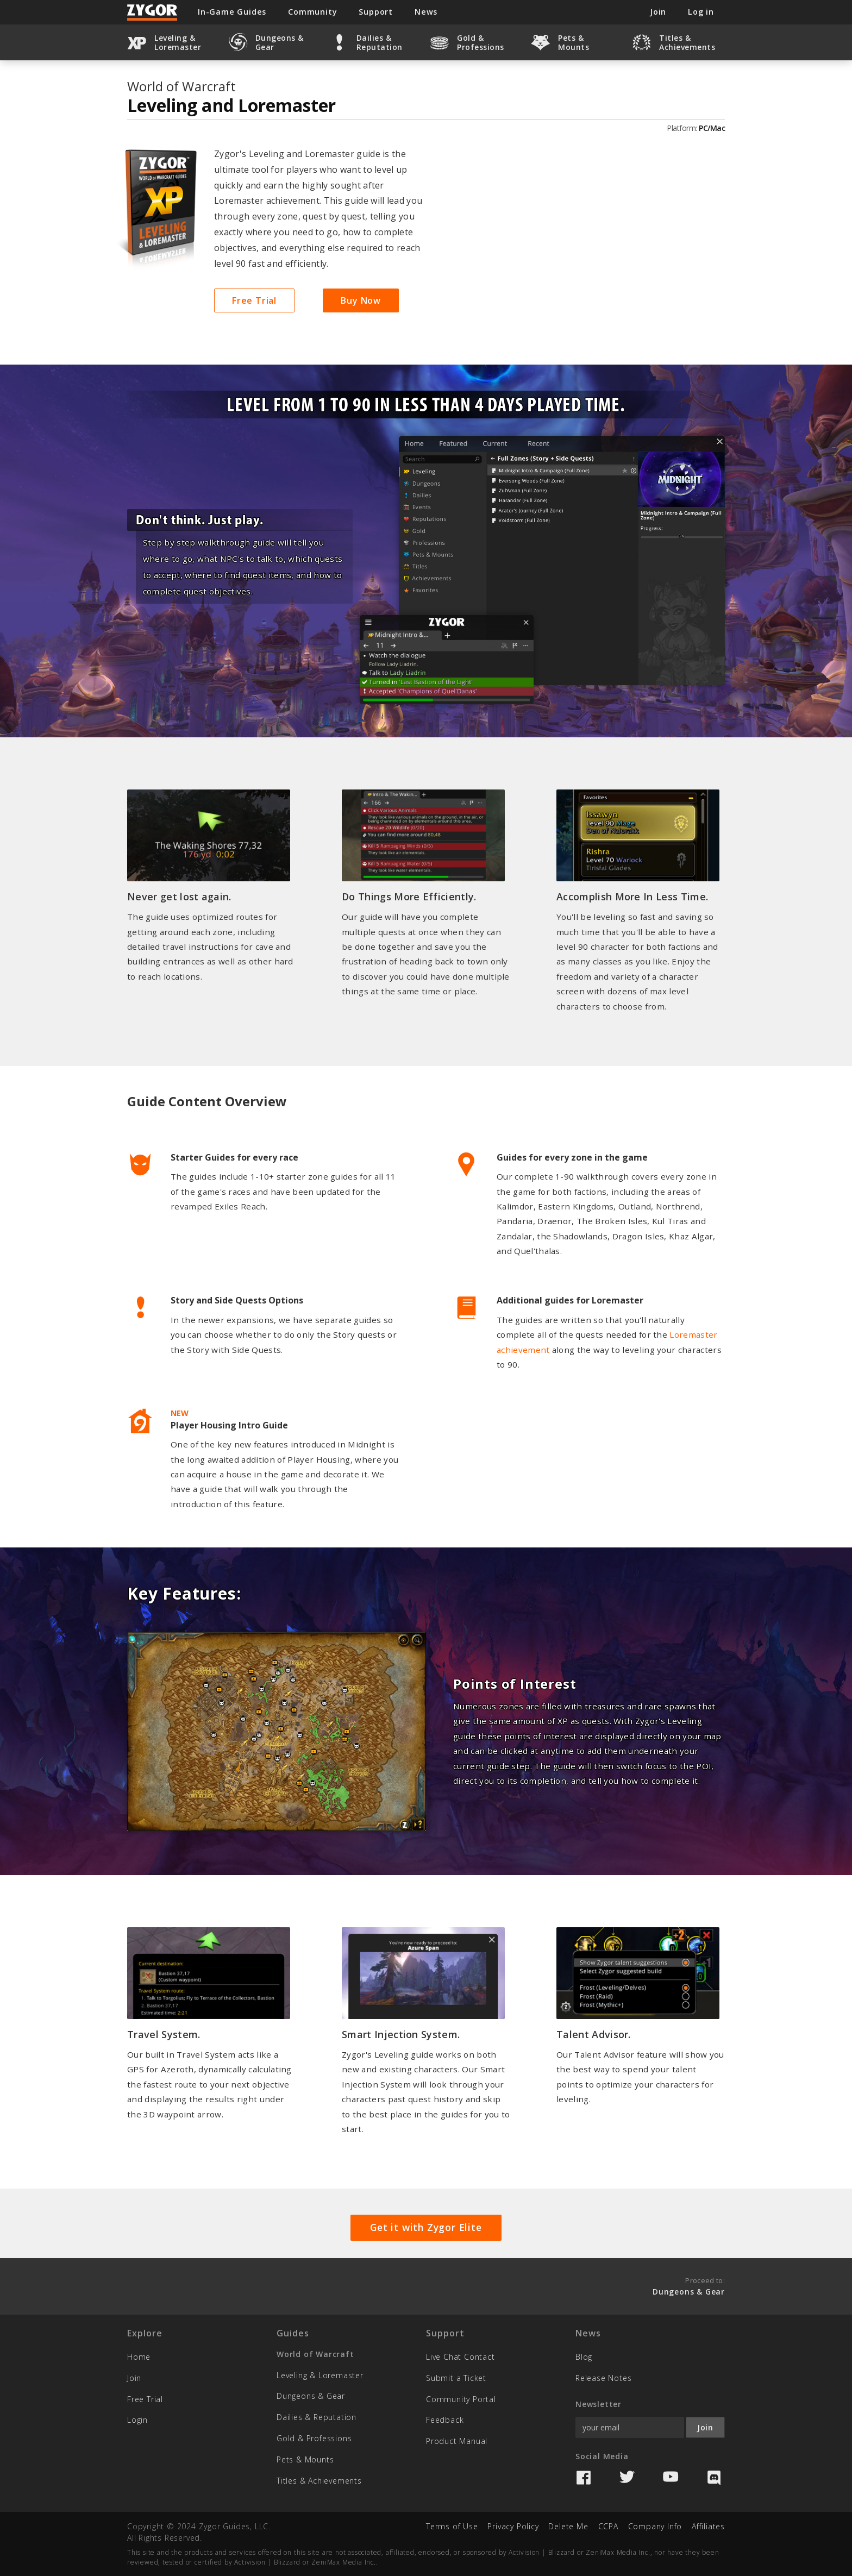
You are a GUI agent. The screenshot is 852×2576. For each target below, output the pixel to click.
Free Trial (254, 300)
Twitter (627, 2478)
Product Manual (456, 2441)
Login (137, 2420)
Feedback (444, 2420)
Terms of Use (452, 2526)
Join (134, 2378)
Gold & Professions (314, 2438)
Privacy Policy (512, 2526)
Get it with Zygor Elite (425, 2227)
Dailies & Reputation (316, 2417)
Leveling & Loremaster (320, 2375)
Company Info (655, 2526)
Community (312, 12)
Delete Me (568, 2526)
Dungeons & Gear (311, 2396)
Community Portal (461, 2399)
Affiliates (708, 2526)
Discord (714, 2478)
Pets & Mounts (305, 2459)
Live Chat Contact (460, 2357)
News (426, 12)
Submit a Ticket (456, 2378)
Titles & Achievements (319, 2480)
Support (376, 12)
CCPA (608, 2526)
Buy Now (361, 300)
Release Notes (603, 2378)
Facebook (583, 2478)
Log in (701, 12)
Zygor (152, 12)
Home (139, 2357)
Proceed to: (689, 2286)
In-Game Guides (232, 12)
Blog (583, 2357)
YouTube (670, 2478)
